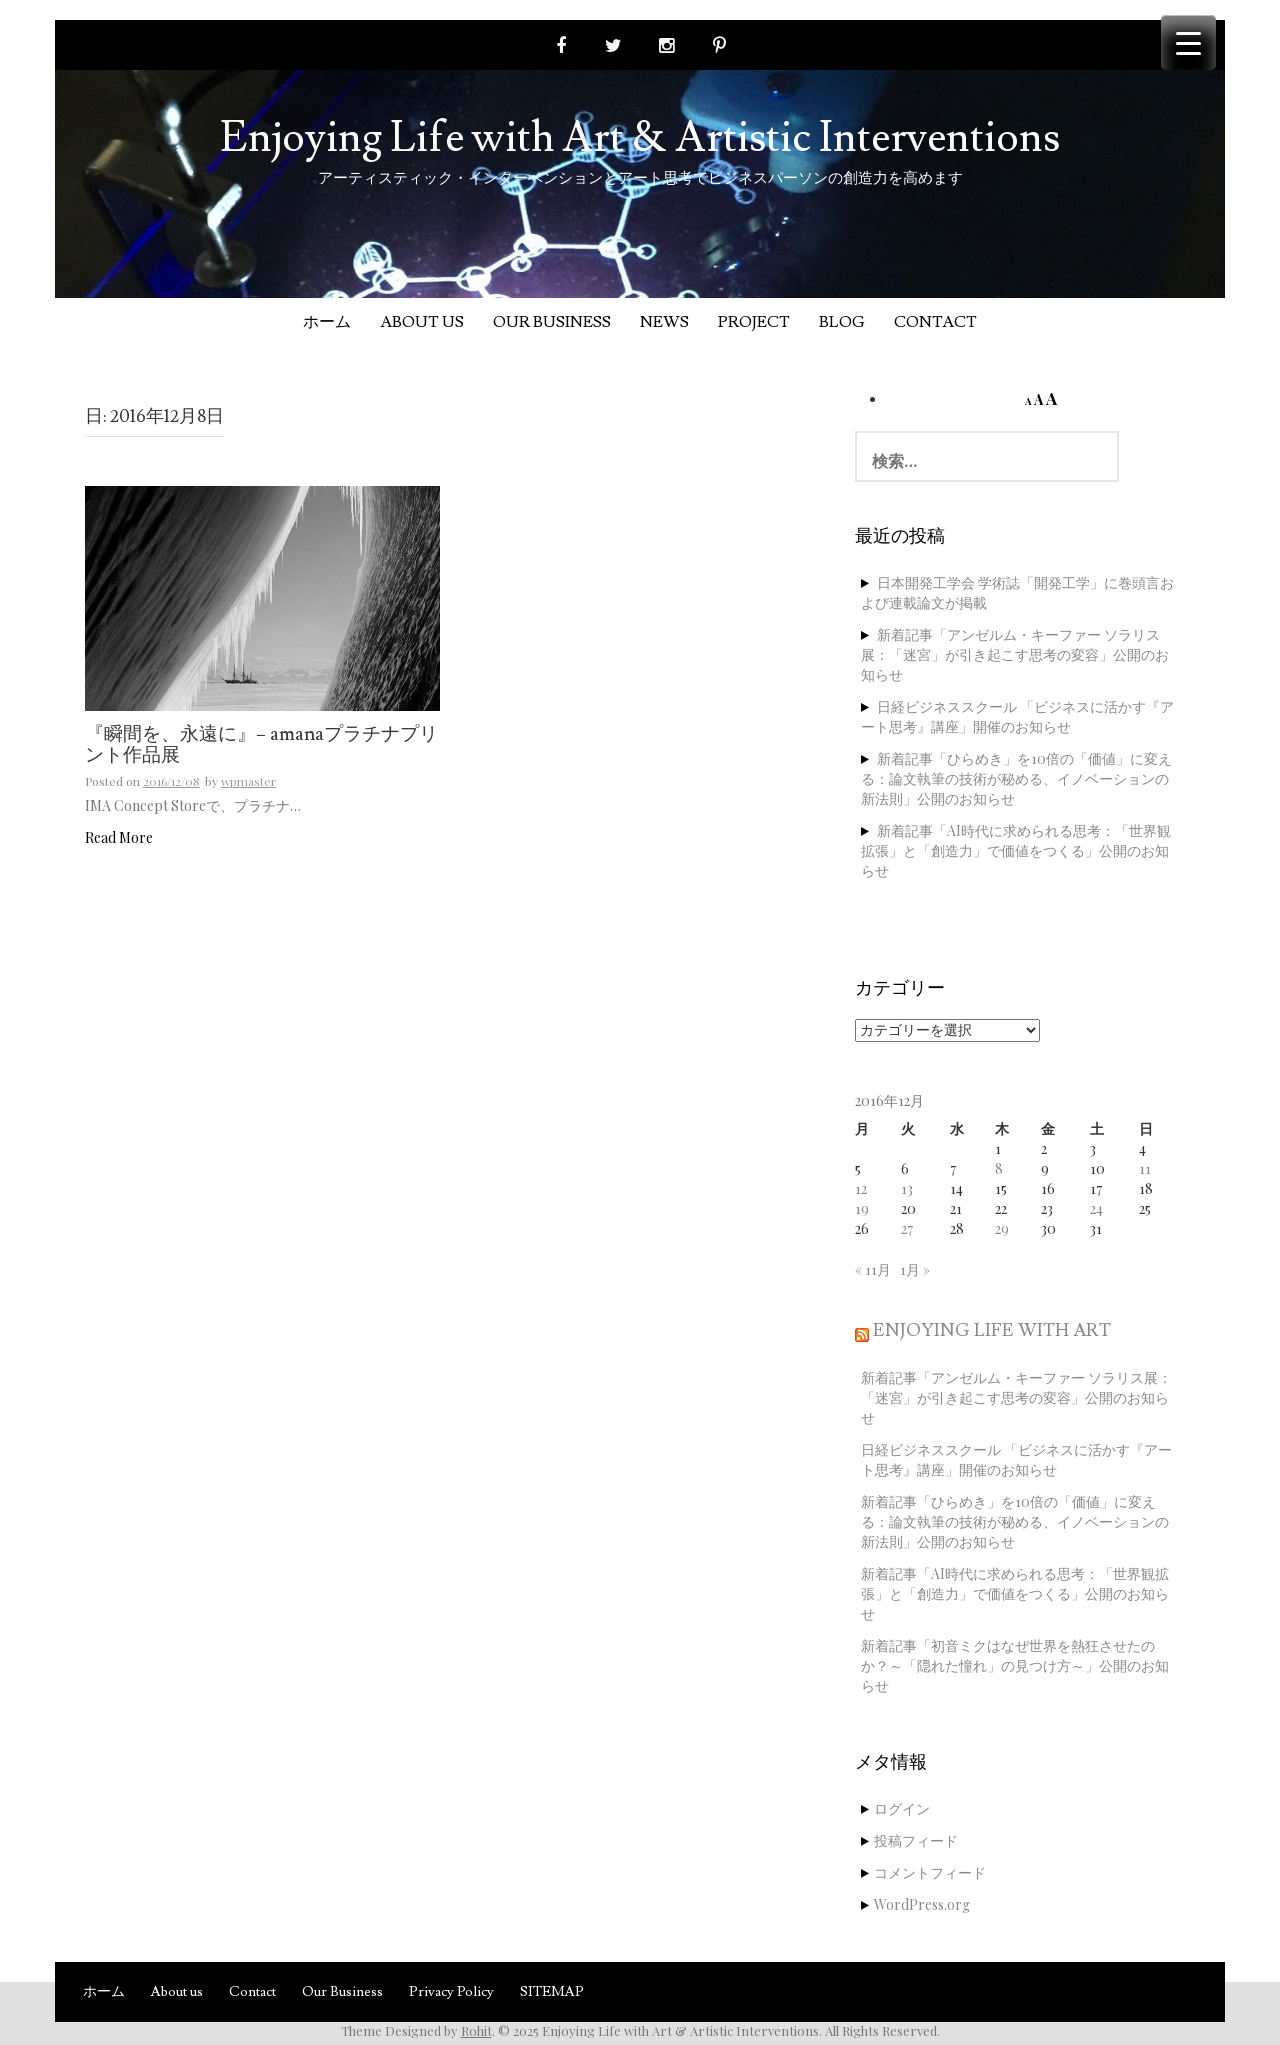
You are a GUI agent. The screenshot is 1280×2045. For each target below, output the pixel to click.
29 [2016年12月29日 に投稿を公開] (1002, 1228)
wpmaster (248, 781)
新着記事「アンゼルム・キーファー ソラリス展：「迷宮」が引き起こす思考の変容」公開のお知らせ (1015, 654)
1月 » (915, 1269)
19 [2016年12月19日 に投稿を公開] (862, 1208)
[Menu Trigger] (1188, 42)
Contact (935, 322)
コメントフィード (930, 1872)
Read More (119, 837)
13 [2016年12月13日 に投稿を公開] (907, 1188)
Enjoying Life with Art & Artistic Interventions (640, 138)
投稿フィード (916, 1840)
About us (422, 322)
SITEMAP (552, 1992)
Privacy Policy (451, 1992)
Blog (842, 322)
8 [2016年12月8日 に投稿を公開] (999, 1168)
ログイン (902, 1808)
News (664, 322)
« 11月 (873, 1269)
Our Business (552, 322)
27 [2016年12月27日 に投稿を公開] (907, 1228)
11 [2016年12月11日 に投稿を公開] (1145, 1168)
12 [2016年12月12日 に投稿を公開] (861, 1188)
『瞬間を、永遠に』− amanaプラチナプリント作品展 (261, 745)
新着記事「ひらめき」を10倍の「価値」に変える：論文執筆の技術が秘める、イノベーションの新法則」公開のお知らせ (1016, 778)
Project (754, 322)
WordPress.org (922, 1904)
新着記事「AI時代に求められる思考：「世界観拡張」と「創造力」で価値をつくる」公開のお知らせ (1016, 850)
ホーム (327, 322)
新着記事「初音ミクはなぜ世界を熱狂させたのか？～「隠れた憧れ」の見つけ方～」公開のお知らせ (1015, 1665)
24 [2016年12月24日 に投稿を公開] (1096, 1208)
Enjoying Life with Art (992, 1330)
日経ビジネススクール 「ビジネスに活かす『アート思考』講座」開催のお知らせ (1017, 716)
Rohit (476, 2030)
